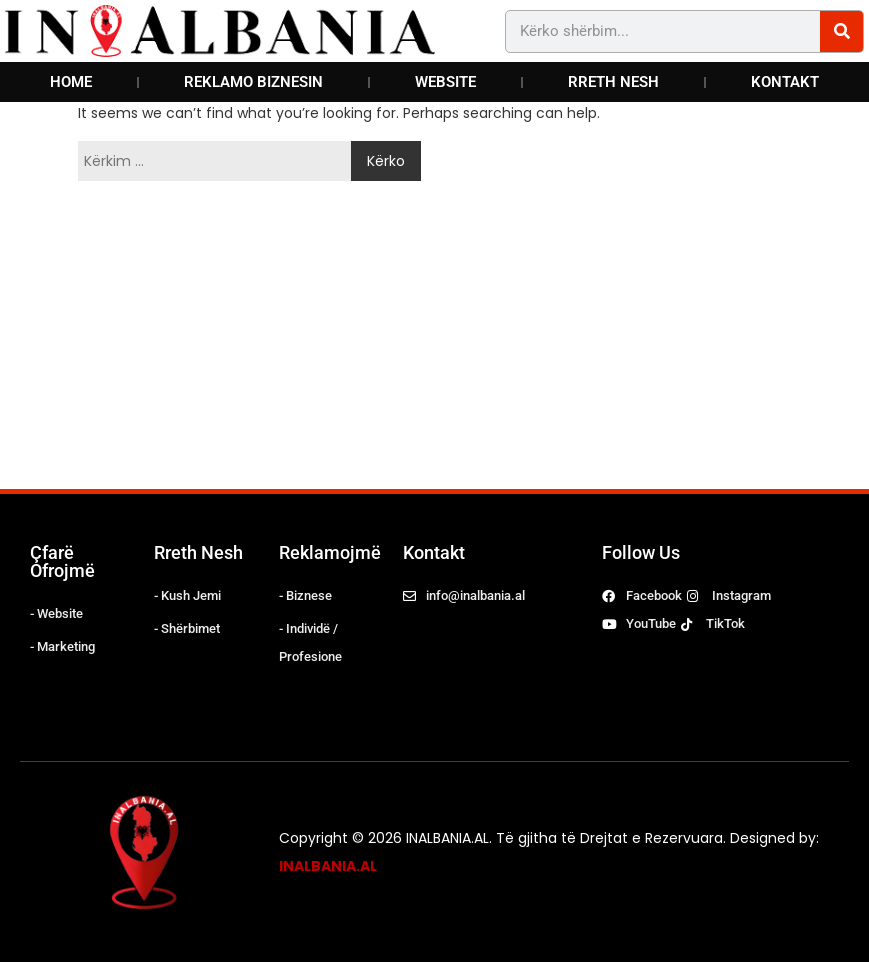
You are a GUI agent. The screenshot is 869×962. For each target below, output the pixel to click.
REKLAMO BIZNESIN (253, 82)
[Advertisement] (339, 339)
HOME (71, 82)
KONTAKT (785, 82)
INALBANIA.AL (328, 866)
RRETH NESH (613, 82)
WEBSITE (445, 82)
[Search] (841, 31)
